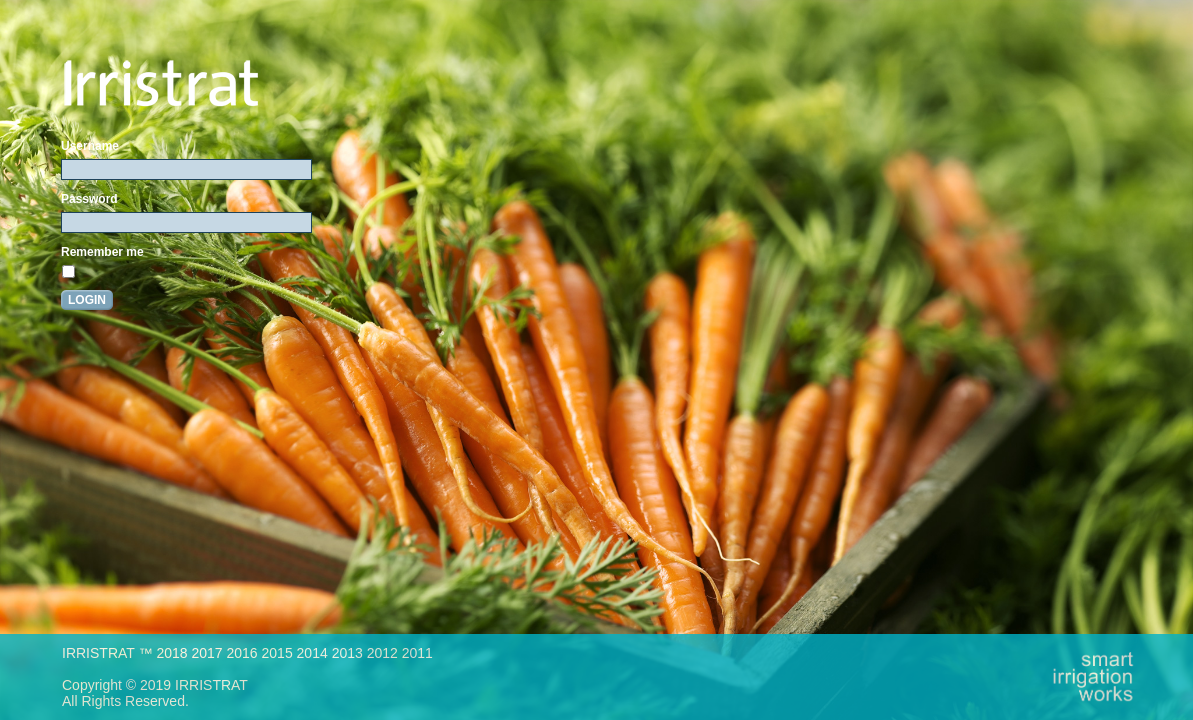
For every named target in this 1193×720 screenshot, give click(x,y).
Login (87, 300)
